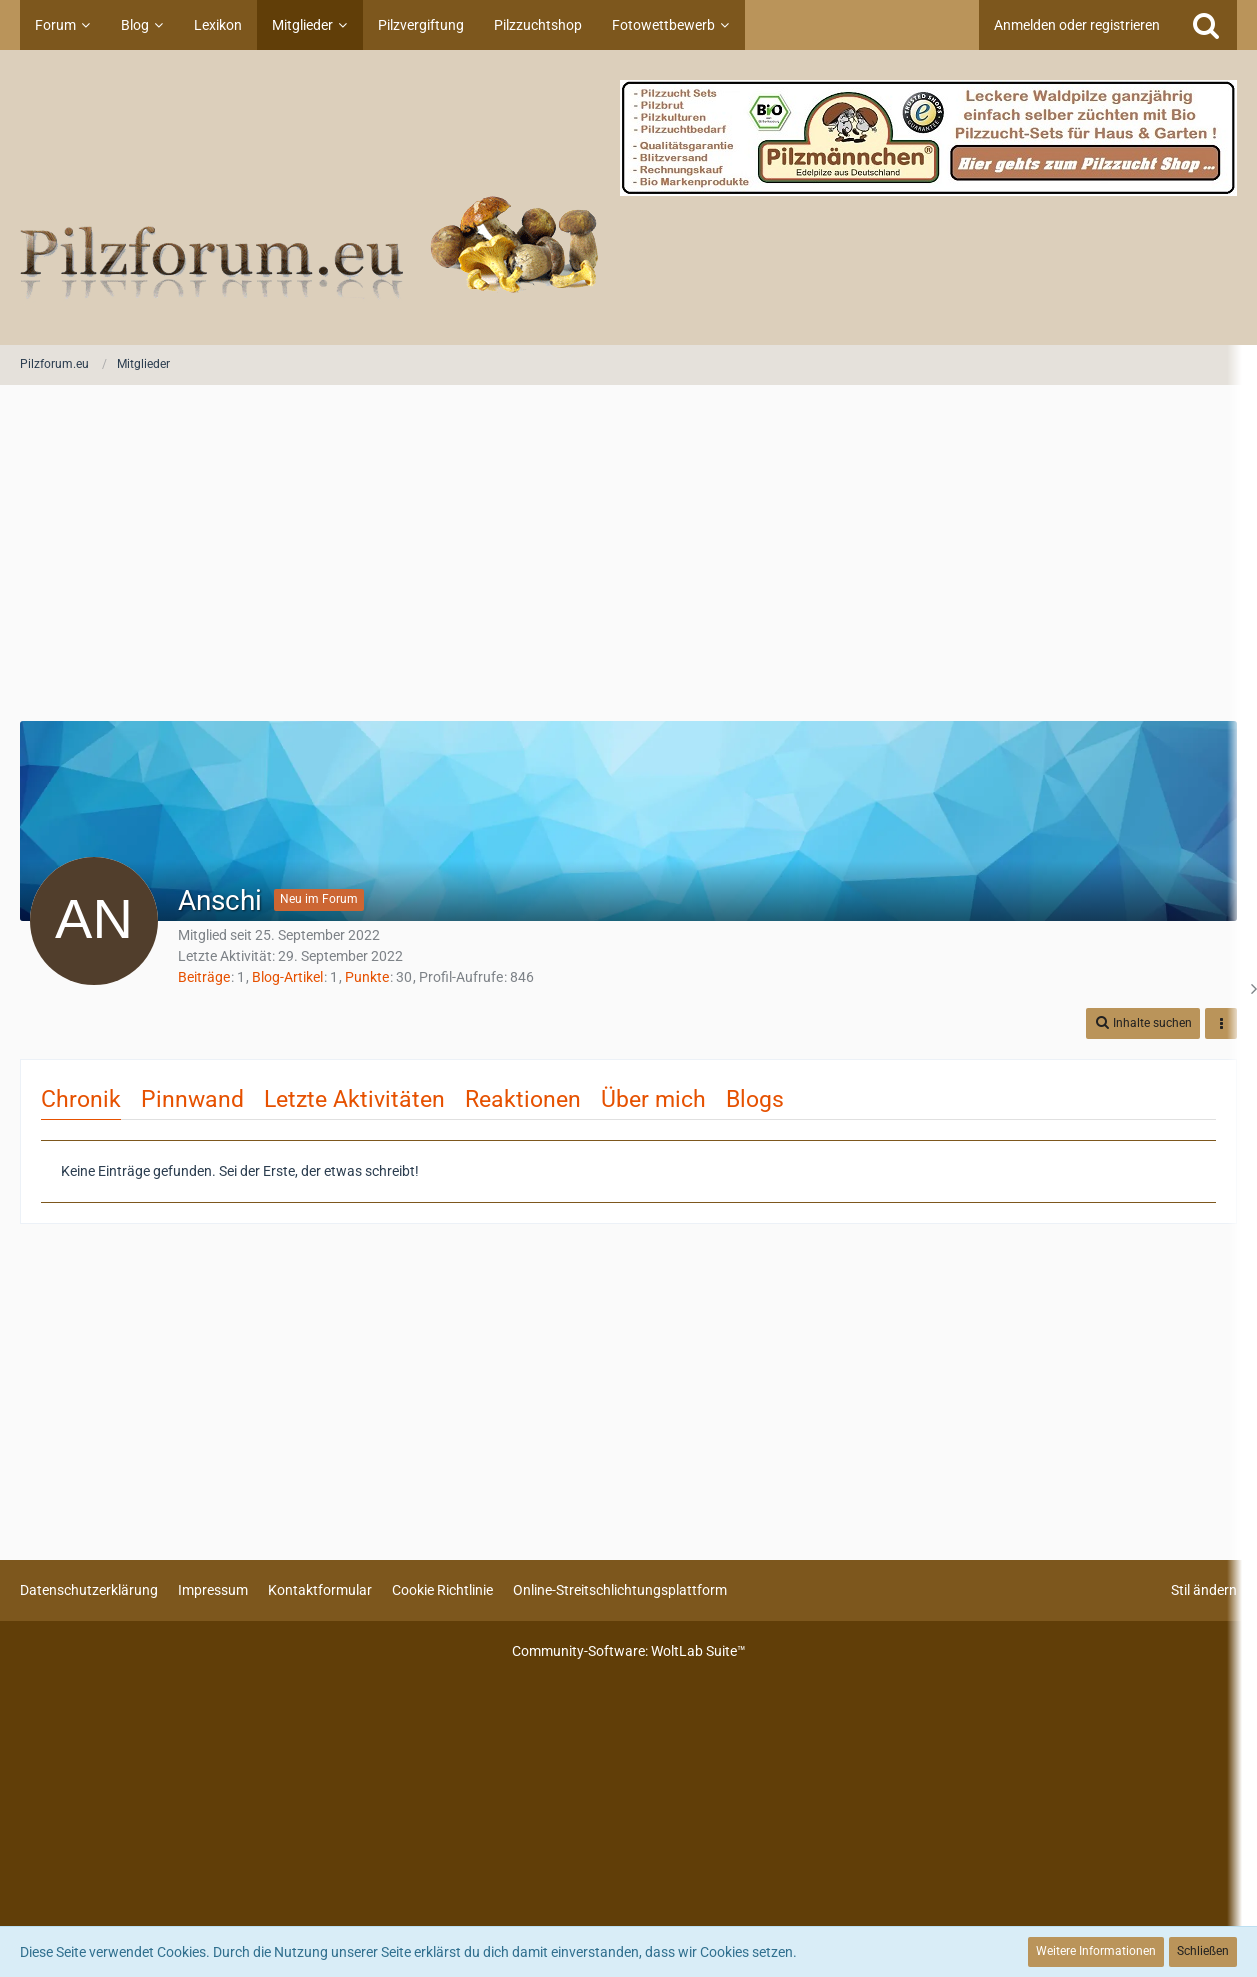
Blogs (755, 1099)
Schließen (1203, 1951)
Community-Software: (629, 1651)
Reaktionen (523, 1099)
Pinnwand (192, 1099)
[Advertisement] (629, 555)
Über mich (653, 1099)
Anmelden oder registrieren (1077, 25)
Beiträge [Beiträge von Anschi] (204, 977)
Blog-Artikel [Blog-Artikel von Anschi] (287, 977)
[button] (1143, 1023)
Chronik (81, 1099)
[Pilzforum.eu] (628, 197)
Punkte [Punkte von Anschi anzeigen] (367, 977)
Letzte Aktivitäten (354, 1099)
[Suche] (1206, 25)
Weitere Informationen (1096, 1951)
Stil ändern (1204, 1590)
